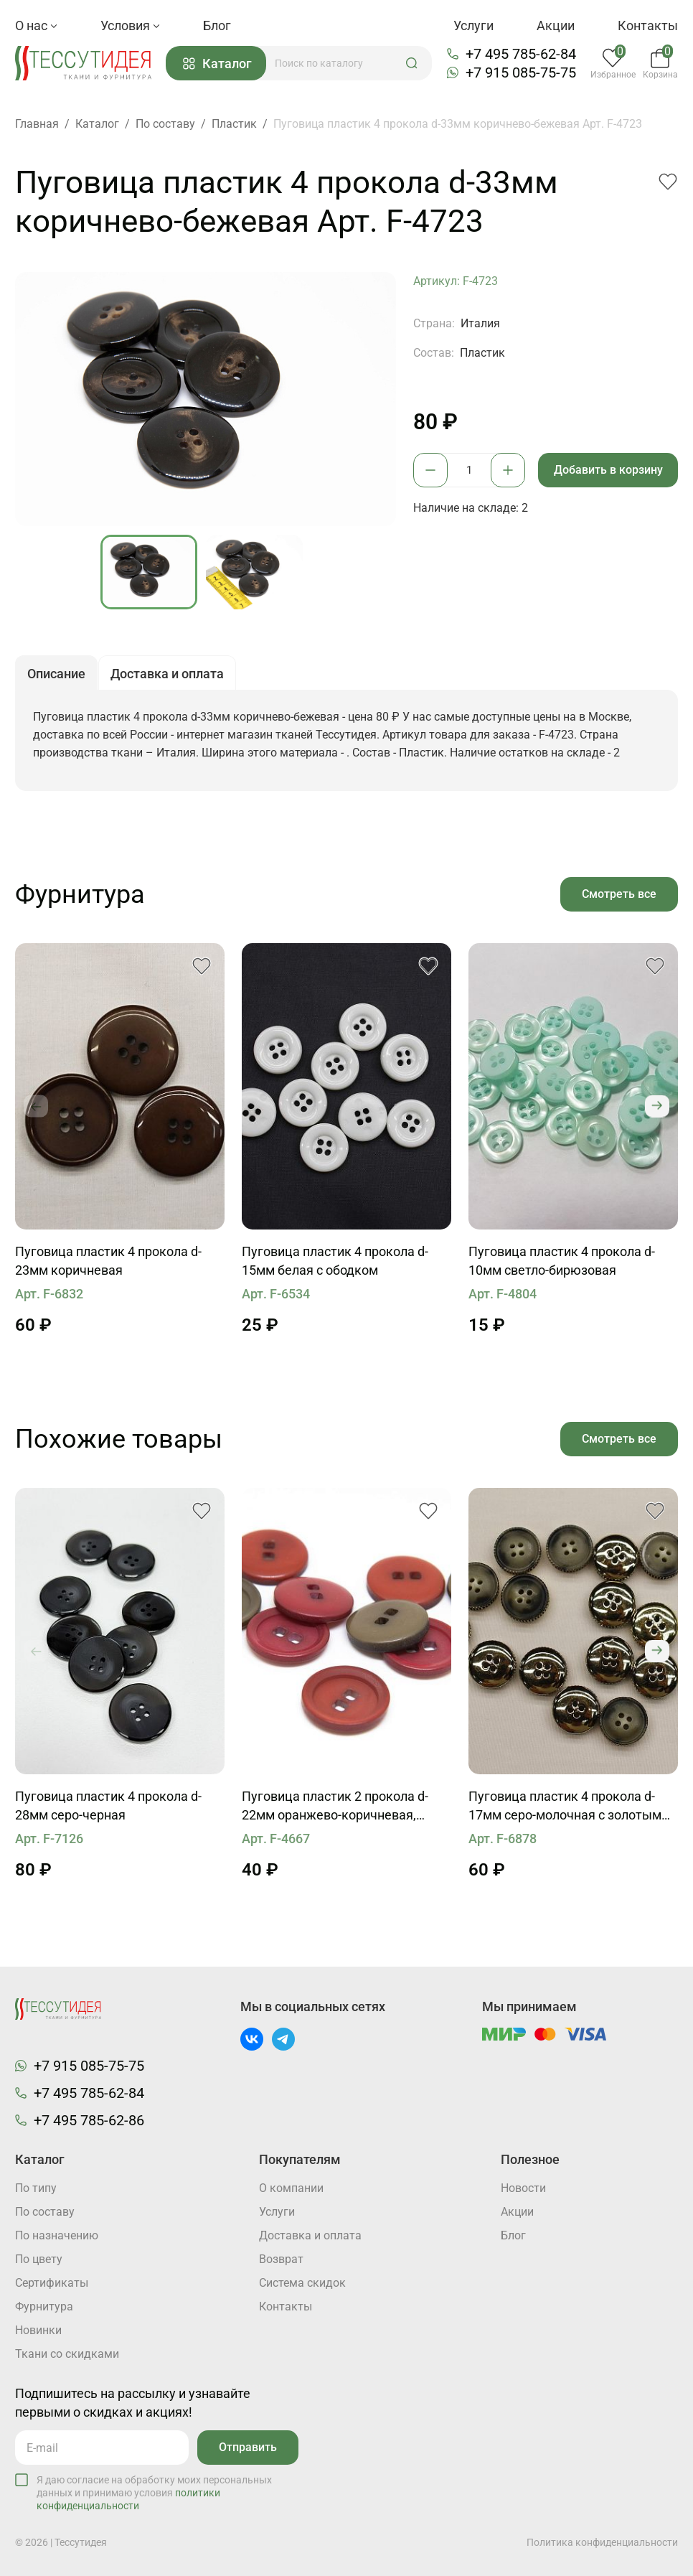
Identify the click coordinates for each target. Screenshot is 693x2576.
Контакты (648, 25)
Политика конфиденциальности (602, 2542)
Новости (523, 2188)
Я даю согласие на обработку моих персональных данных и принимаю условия (154, 2492)
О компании (291, 2188)
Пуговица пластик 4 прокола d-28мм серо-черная (108, 1805)
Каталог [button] (217, 63)
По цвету (38, 2259)
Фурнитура (44, 2306)
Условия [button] (130, 25)
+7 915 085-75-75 (521, 72)
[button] (411, 63)
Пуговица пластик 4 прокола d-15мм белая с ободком (335, 1261)
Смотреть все (619, 894)
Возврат (281, 2259)
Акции (556, 25)
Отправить (248, 2447)
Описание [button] (56, 673)
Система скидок (302, 2283)
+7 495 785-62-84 (521, 53)
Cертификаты (51, 2283)
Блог (217, 25)
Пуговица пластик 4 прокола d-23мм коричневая (108, 1261)
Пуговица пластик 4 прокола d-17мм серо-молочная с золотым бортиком (564, 1807)
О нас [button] (36, 25)
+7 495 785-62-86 (89, 2120)
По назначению (56, 2235)
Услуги (473, 25)
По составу (45, 2212)
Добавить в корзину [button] (608, 470)
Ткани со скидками (67, 2354)
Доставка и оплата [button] (167, 673)
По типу (36, 2188)
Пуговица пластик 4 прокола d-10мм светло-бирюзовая (561, 1261)
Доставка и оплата (310, 2235)
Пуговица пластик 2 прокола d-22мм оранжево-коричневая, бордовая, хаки (335, 1807)
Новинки (38, 2330)
